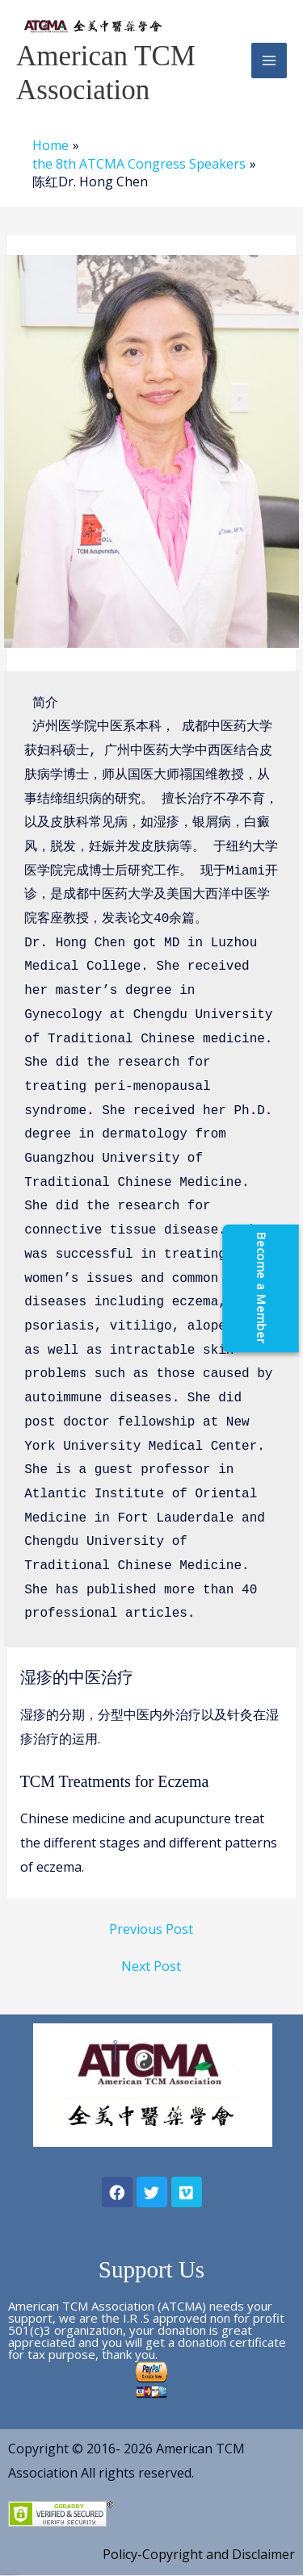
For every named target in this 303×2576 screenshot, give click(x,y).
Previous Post (151, 1929)
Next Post (151, 1966)
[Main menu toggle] (269, 60)
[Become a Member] (284, 1287)
